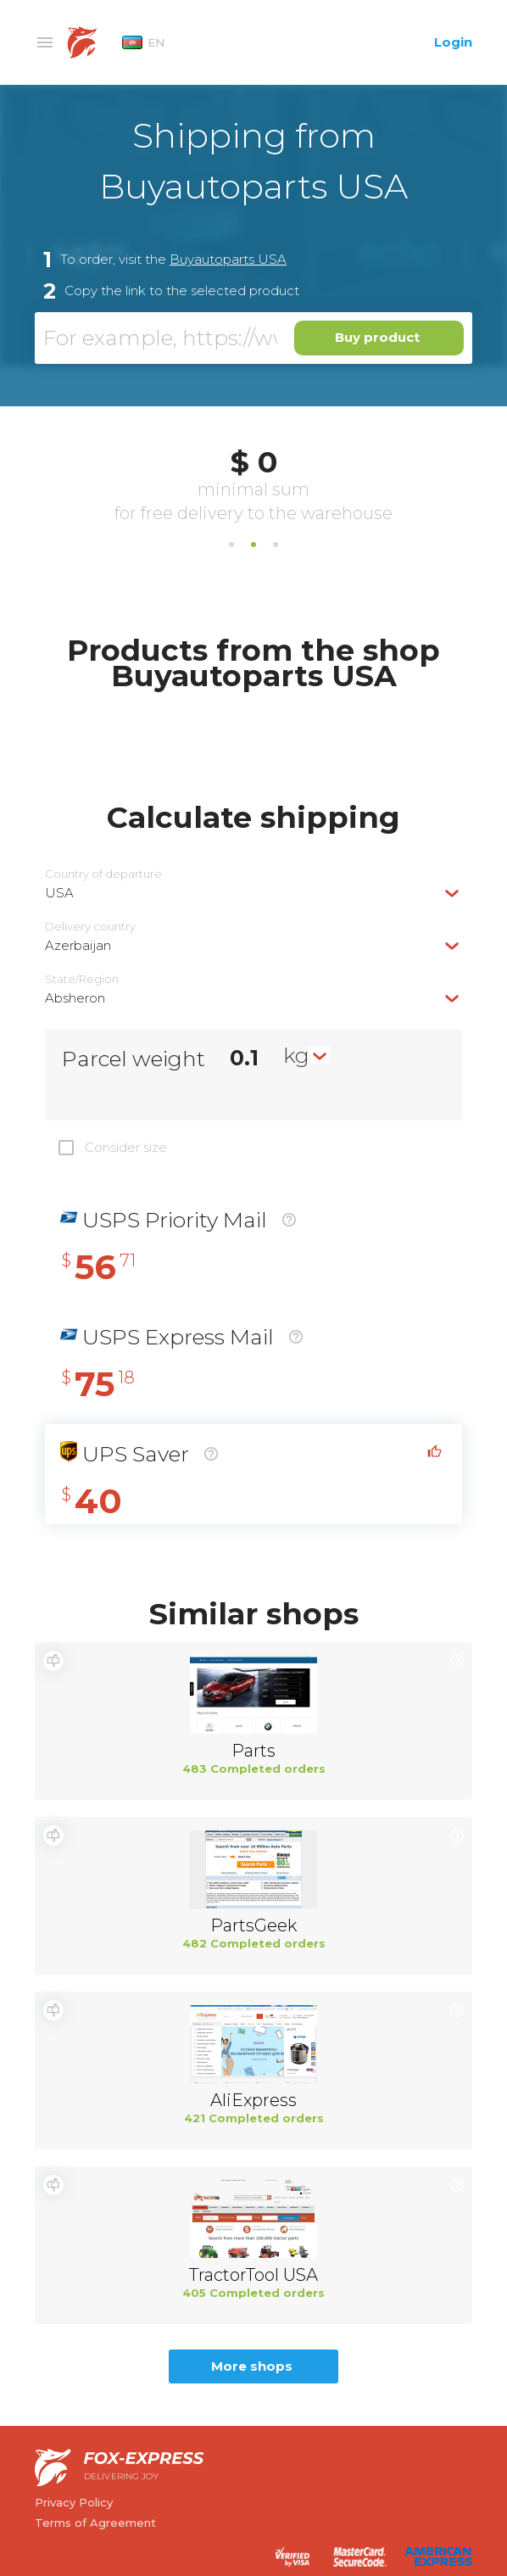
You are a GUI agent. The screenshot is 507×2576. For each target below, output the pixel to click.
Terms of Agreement (95, 2522)
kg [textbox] (296, 1055)
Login (453, 42)
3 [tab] (276, 545)
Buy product (377, 337)
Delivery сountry (90, 926)
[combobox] (253, 892)
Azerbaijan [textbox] (78, 945)
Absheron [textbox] (75, 998)
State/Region (82, 979)
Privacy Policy (74, 2502)
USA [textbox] (59, 893)
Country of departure (103, 874)
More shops (251, 2366)
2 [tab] (253, 545)
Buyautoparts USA (228, 259)
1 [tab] (231, 545)
